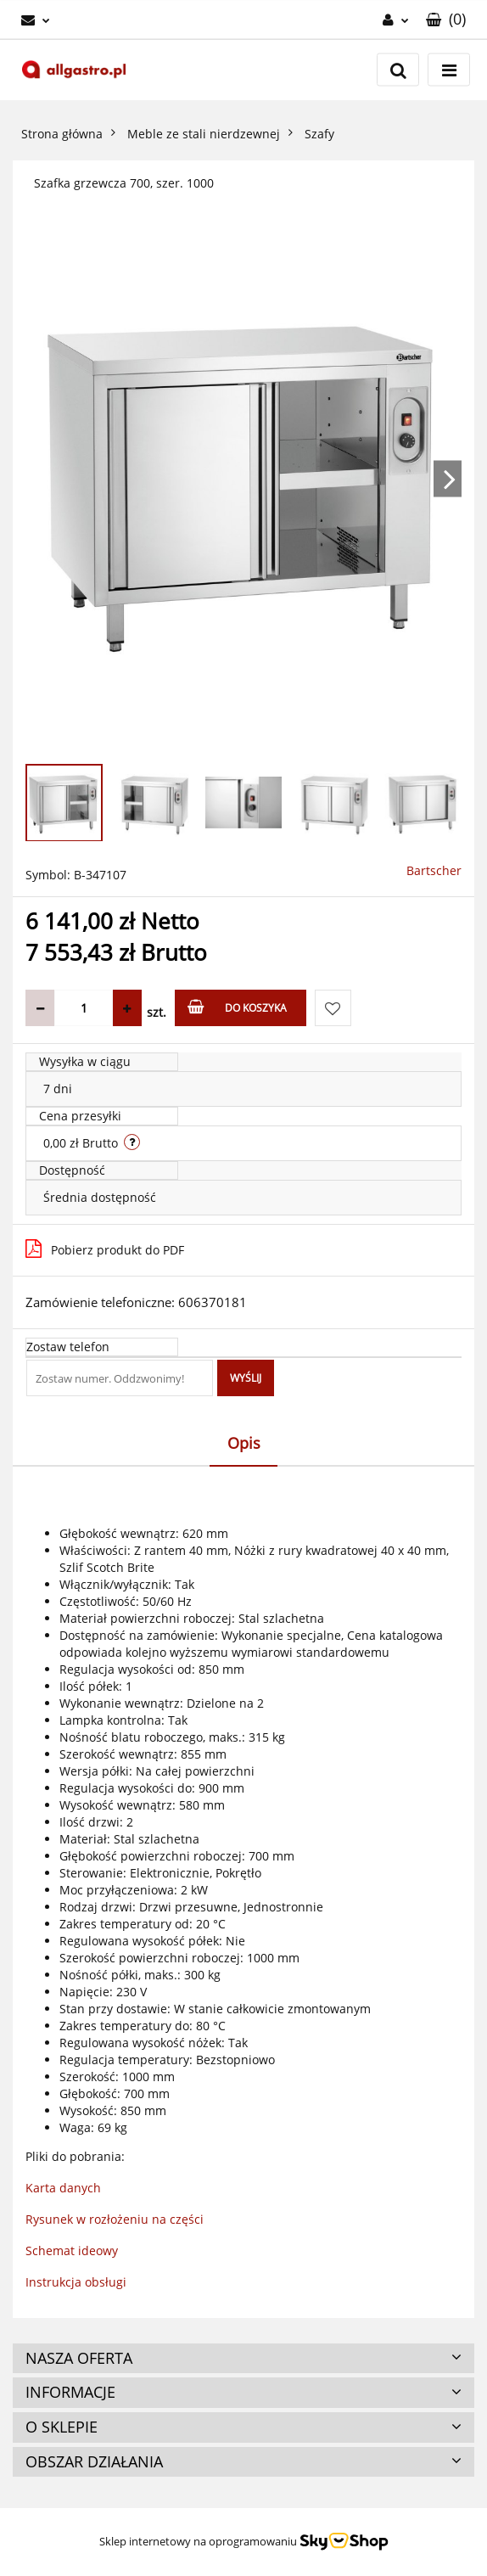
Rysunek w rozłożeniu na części (114, 2219)
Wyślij (245, 1378)
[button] (445, 19)
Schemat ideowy (71, 2250)
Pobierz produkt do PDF (104, 1248)
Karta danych (63, 2188)
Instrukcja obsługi (75, 2282)
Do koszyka (237, 1007)
